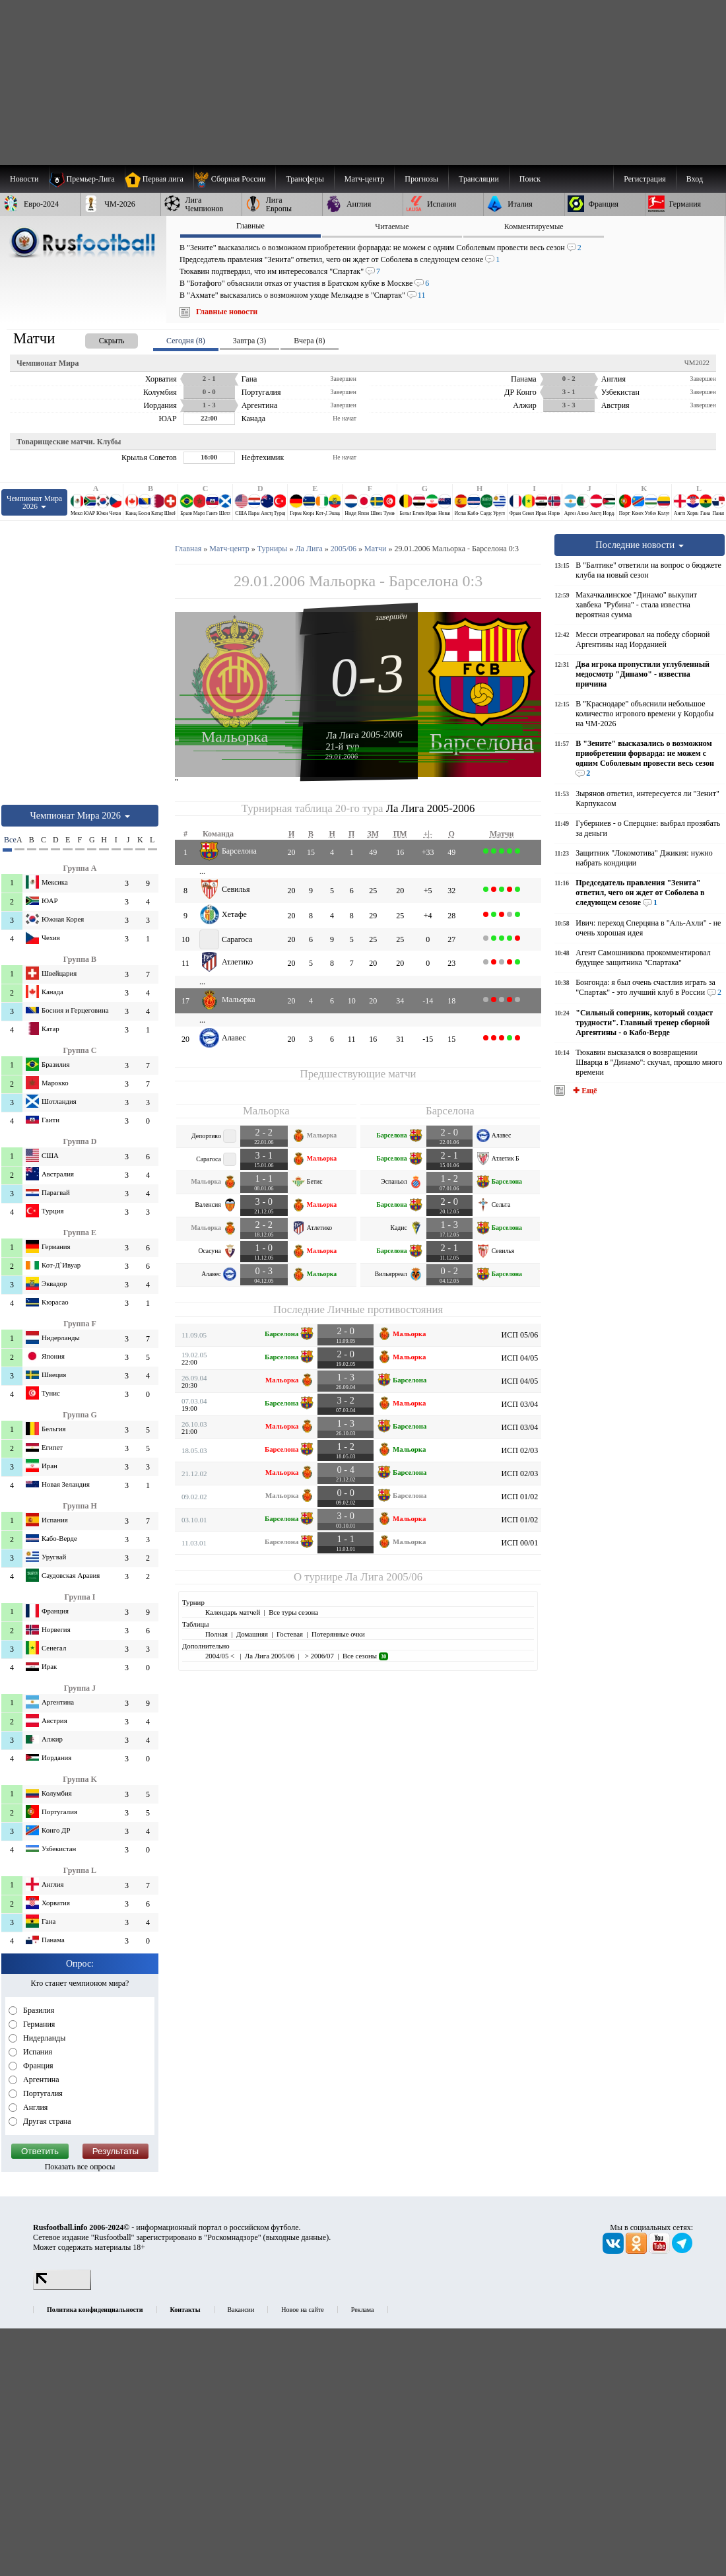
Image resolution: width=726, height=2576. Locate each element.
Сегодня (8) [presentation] (185, 340)
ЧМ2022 (697, 362)
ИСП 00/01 (520, 1542)
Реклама (362, 2309)
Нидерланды (43, 2038)
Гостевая (290, 1634)
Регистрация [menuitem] (645, 179)
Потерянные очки (338, 1634)
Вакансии (241, 2309)
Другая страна (46, 2121)
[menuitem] (234, 179)
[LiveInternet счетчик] (62, 2287)
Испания (36, 2051)
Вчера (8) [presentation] (309, 340)
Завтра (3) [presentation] (249, 340)
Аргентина (40, 2079)
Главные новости (226, 311)
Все (8, 839)
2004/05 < (220, 1656)
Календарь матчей (232, 1612)
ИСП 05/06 (520, 1334)
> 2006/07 (318, 1656)
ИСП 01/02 (520, 1496)
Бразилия (37, 2010)
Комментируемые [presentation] (534, 226)
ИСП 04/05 (520, 1358)
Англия (34, 2107)
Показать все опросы (80, 2166)
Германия (38, 2024)
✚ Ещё (584, 1090)
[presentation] (98, 338)
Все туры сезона (293, 1612)
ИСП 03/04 (520, 1404)
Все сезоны (365, 1656)
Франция (37, 2065)
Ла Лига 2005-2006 (364, 734)
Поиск (530, 179)
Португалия (42, 2093)
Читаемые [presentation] (392, 226)
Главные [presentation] (250, 225)
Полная (216, 1634)
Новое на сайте (302, 2309)
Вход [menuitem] (694, 179)
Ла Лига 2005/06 (383, 1577)
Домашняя (252, 1634)
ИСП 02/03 (520, 1450)
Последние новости (639, 544)
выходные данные (296, 2237)
